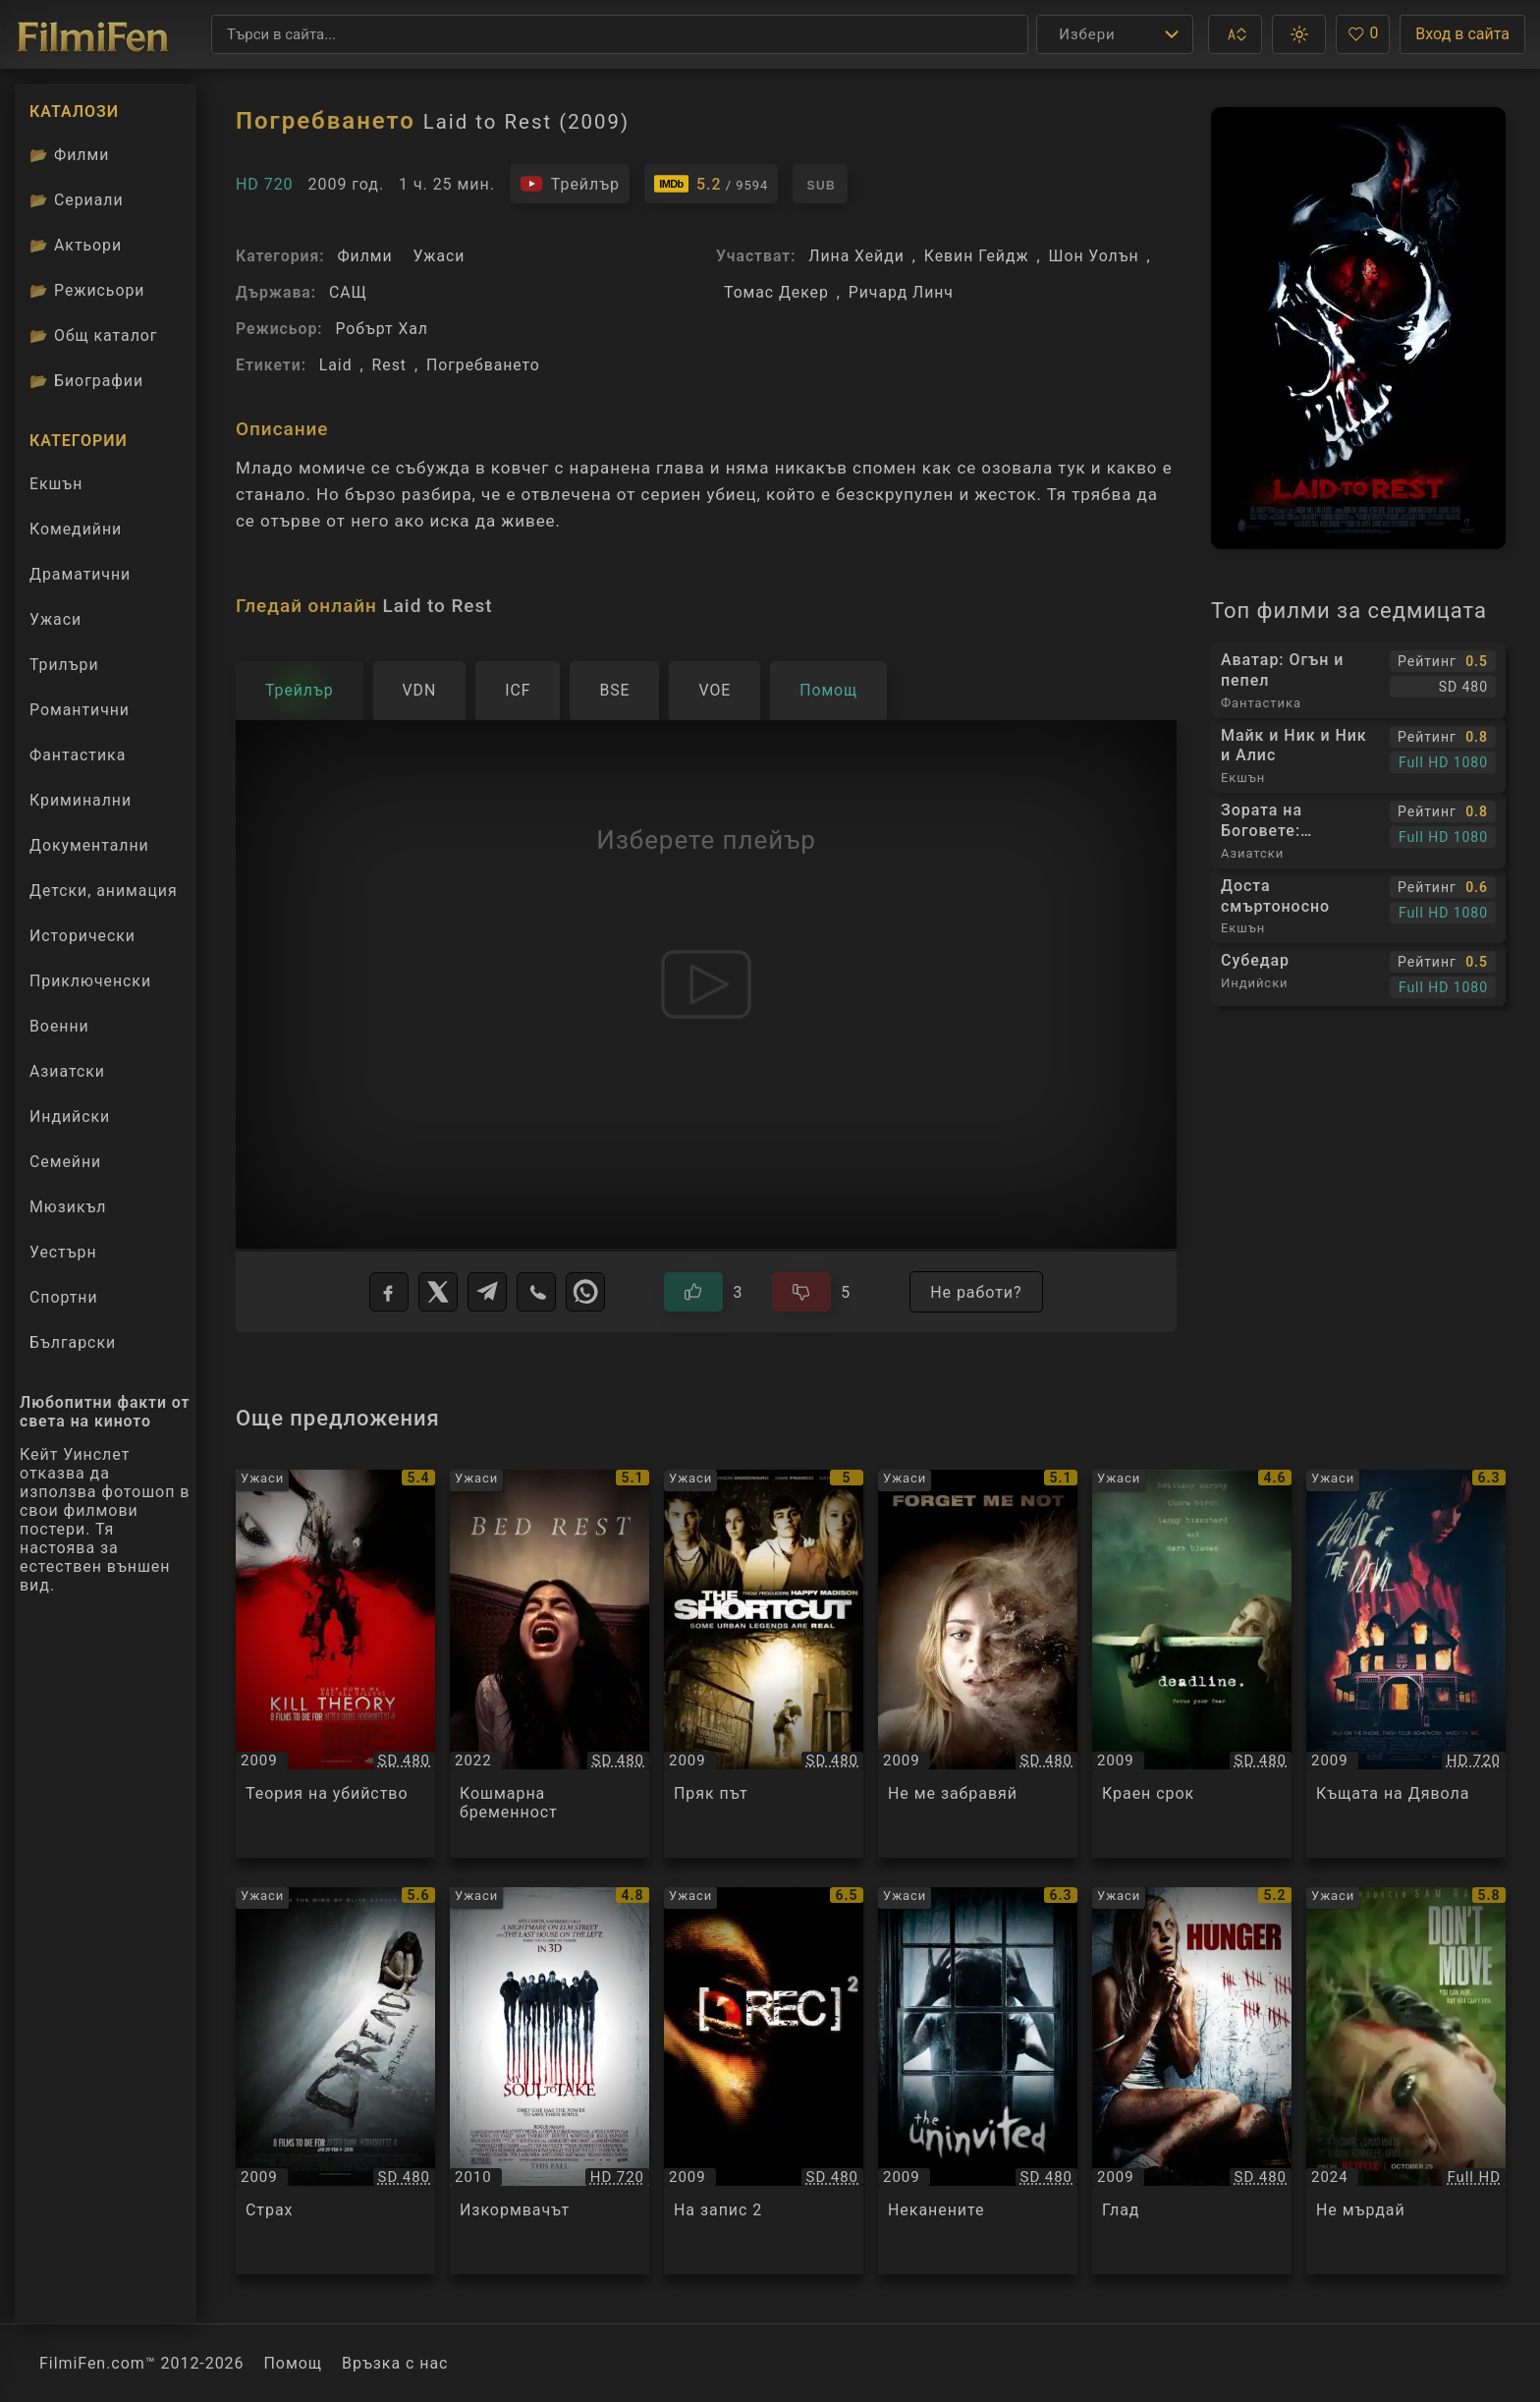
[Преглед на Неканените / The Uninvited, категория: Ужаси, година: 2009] (977, 2081)
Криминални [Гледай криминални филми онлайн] (80, 800)
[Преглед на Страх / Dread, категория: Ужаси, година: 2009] (335, 2081)
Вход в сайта (1462, 34)
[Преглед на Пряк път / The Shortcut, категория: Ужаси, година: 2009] (763, 1664)
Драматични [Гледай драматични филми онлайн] (80, 574)
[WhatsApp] (585, 1292)
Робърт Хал (381, 328)
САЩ (348, 292)
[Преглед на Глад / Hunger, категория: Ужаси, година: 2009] (1192, 2081)
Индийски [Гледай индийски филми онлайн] (69, 1116)
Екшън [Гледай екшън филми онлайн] (55, 484)
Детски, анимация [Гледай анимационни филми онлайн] (103, 890)
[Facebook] (389, 1292)
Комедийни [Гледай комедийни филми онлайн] (75, 529)
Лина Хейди (856, 256)
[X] (438, 1292)
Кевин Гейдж (976, 256)
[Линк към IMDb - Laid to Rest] (711, 183)
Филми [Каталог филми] (69, 154)
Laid (336, 365)
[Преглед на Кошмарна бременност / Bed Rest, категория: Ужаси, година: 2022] (549, 1664)
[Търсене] (619, 34)
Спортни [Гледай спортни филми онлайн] (63, 1297)
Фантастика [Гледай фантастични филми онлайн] (77, 755)
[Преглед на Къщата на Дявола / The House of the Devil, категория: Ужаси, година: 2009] (1406, 1664)
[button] (1235, 34)
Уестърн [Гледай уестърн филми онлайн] (63, 1252)
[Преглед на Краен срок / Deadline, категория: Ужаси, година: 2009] (1192, 1664)
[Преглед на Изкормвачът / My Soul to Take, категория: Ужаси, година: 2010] (549, 2081)
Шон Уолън (1094, 256)
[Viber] (536, 1292)
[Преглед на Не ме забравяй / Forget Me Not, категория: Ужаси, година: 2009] (977, 1664)
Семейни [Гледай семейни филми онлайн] (65, 1161)
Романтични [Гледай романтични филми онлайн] (79, 709)
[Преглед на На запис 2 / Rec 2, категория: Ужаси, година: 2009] (763, 2081)
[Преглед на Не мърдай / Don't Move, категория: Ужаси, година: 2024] (1406, 2081)
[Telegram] (487, 1292)
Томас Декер (776, 292)
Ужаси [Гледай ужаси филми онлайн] (55, 619)
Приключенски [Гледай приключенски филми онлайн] (90, 981)
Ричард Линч (901, 292)
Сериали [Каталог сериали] (76, 200)
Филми (364, 256)
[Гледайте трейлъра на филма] (570, 183)
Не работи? (975, 1292)
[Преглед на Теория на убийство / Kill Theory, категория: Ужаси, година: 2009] (335, 1664)
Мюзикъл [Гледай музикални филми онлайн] (67, 1207)
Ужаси (438, 256)
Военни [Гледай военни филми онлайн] (59, 1026)
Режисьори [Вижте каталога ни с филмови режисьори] (86, 290)
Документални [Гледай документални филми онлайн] (89, 845)
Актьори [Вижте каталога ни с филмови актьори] (75, 245)
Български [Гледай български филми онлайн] (72, 1342)
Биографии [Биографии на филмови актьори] (86, 380)
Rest (389, 365)
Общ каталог (93, 335)
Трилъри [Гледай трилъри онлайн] (63, 669)
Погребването (483, 365)
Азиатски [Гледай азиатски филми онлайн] (67, 1071)
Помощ (293, 2363)
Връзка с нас (395, 2363)
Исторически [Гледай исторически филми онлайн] (82, 935)
